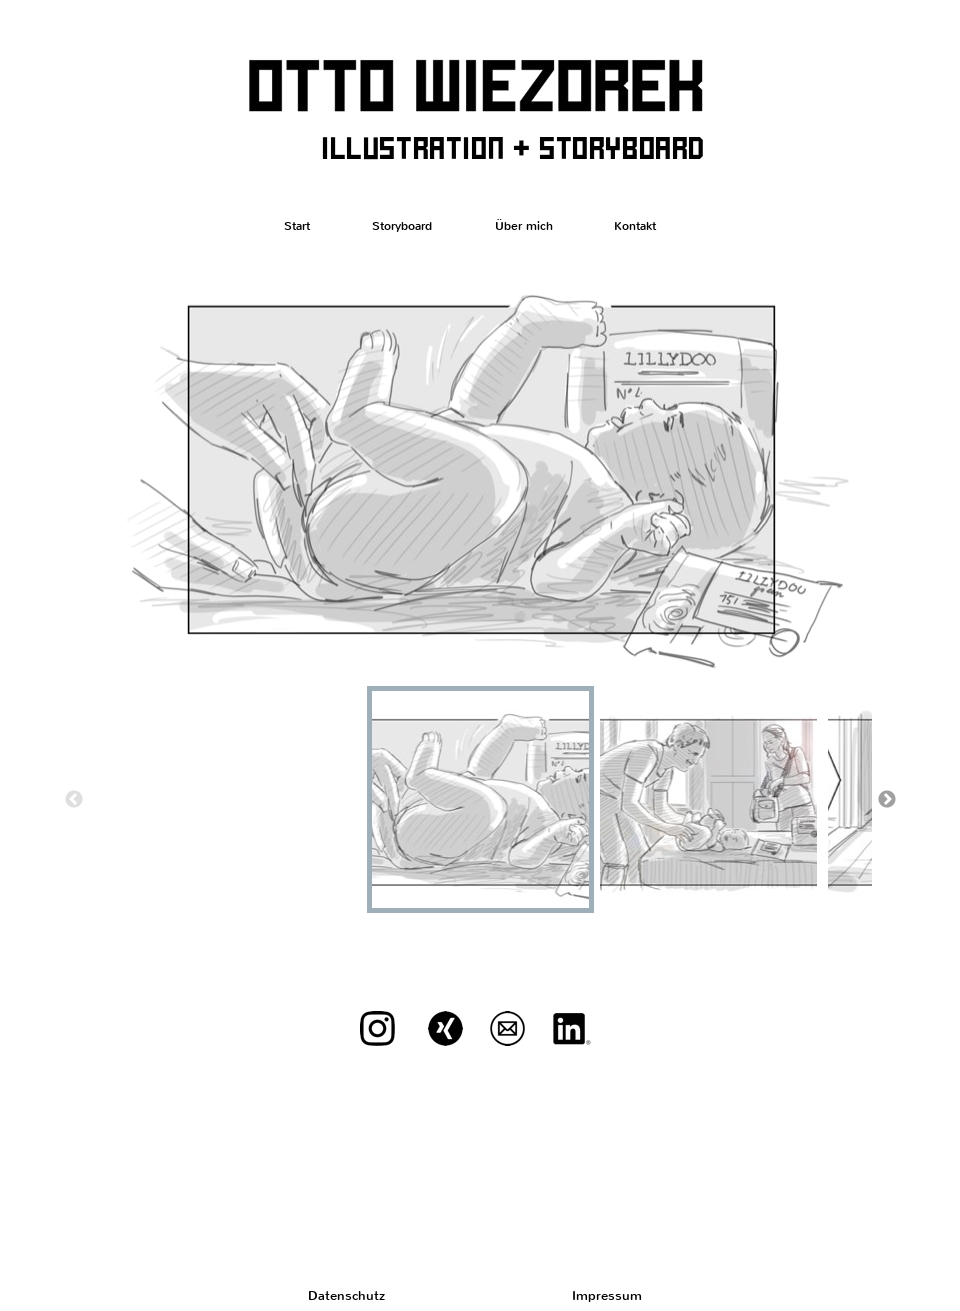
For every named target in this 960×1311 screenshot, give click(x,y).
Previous (74, 800)
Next (887, 800)
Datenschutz (346, 1295)
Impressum (607, 1295)
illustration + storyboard (513, 146)
